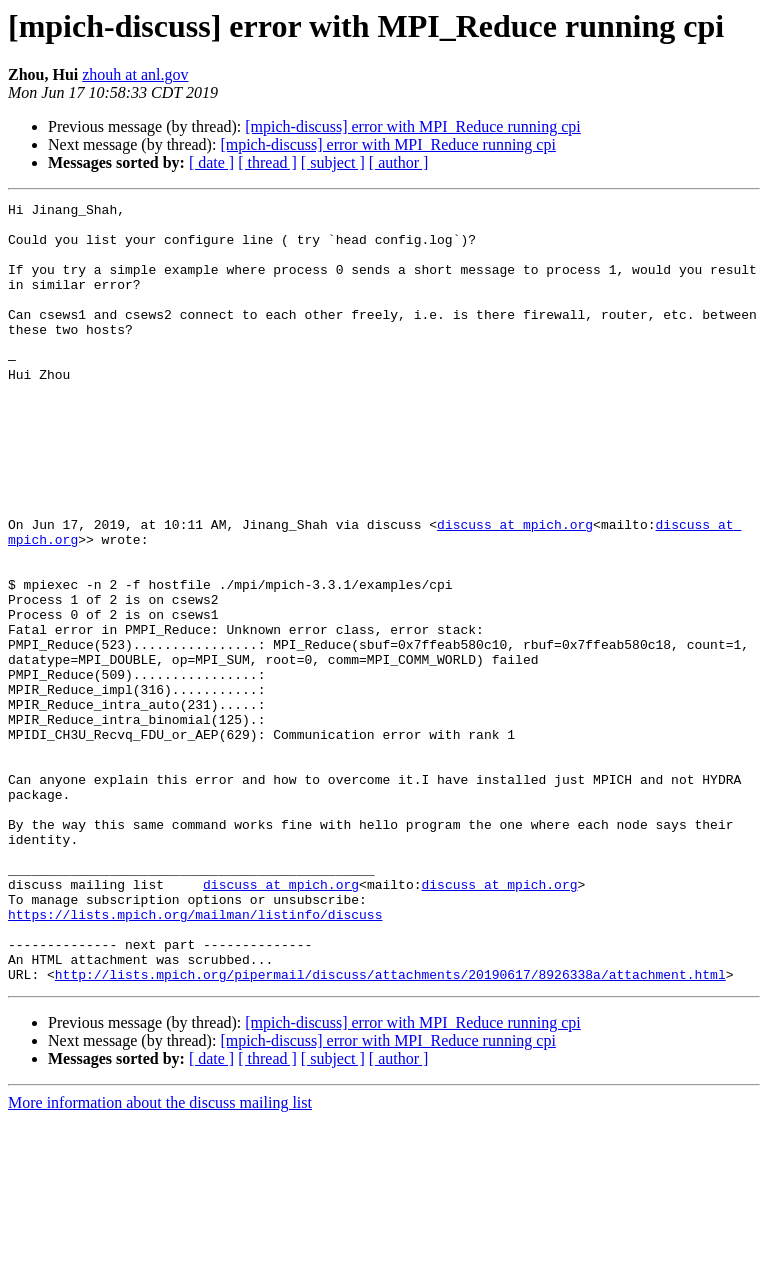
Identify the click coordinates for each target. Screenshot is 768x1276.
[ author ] (399, 162)
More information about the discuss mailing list (160, 1258)
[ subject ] (333, 162)
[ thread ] (267, 162)
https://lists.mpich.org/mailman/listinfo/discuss (195, 1058)
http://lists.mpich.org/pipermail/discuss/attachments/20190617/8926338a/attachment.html (390, 1130)
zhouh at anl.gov (135, 74)
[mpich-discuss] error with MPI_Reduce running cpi (412, 126)
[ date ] (211, 162)
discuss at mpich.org (515, 590)
